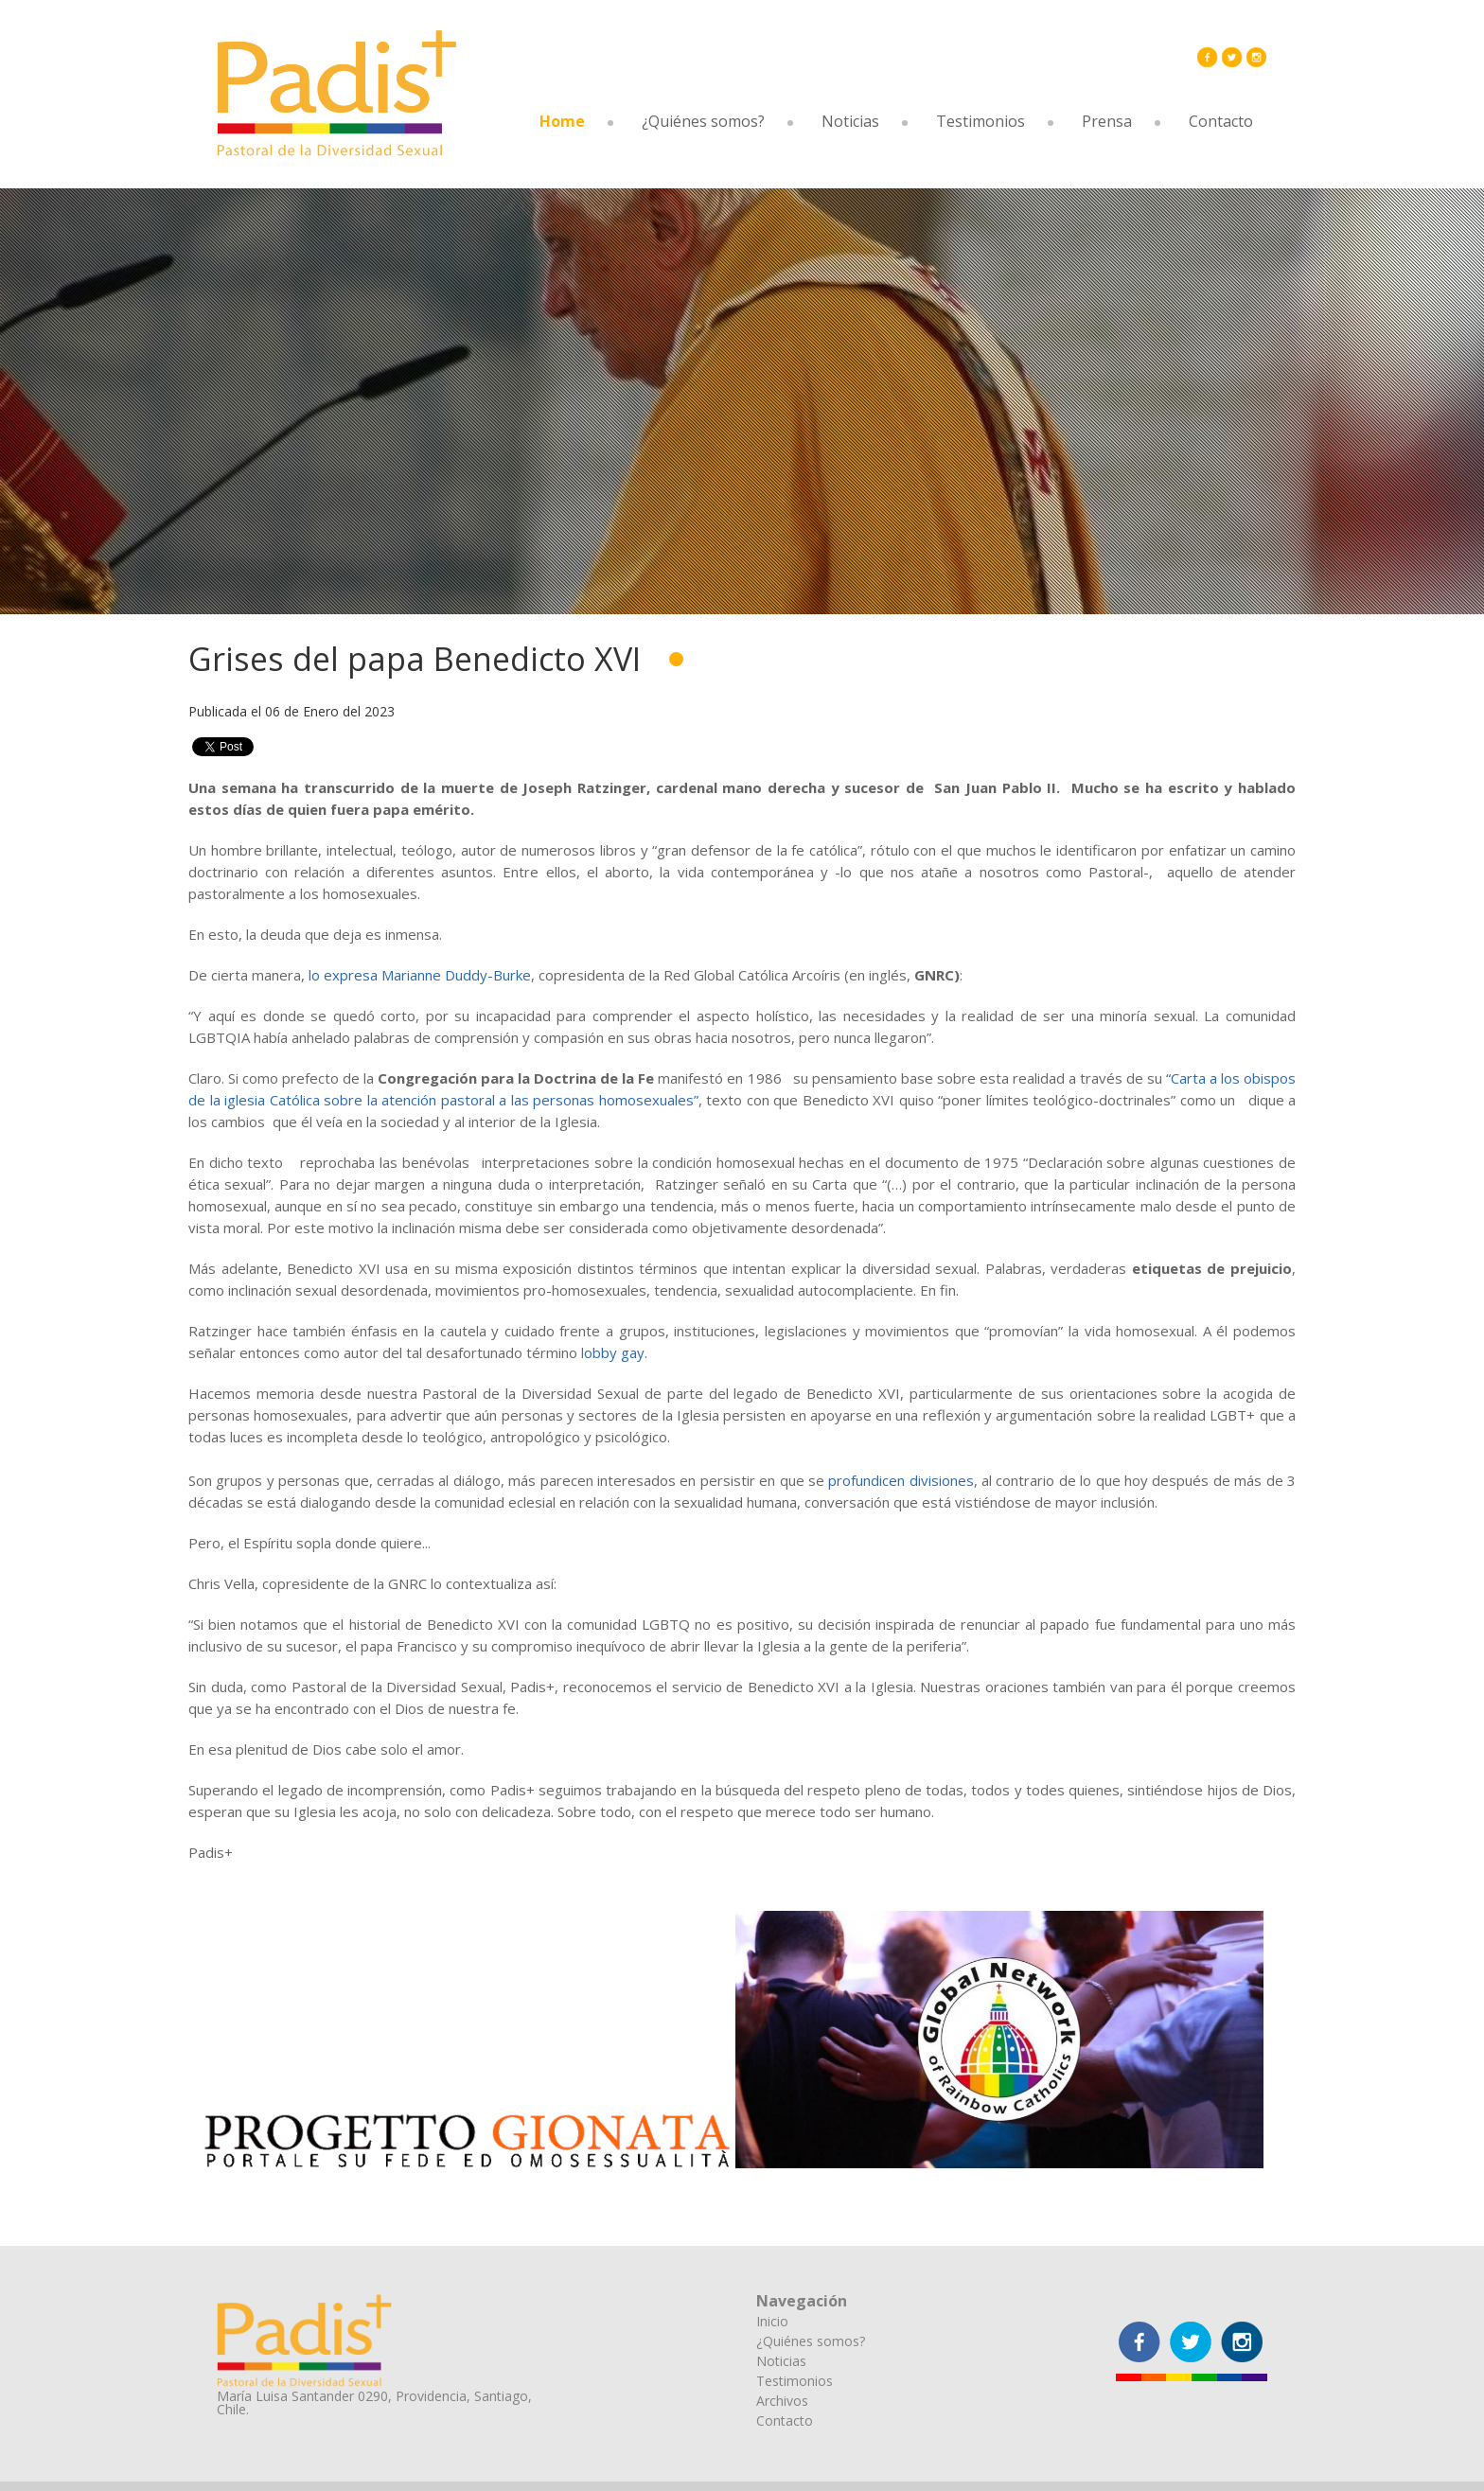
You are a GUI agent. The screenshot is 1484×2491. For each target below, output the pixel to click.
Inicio (772, 2321)
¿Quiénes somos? (703, 121)
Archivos (782, 2401)
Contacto (1221, 121)
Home (562, 121)
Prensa (1107, 121)
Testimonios (980, 121)
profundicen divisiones (900, 1480)
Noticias (850, 121)
